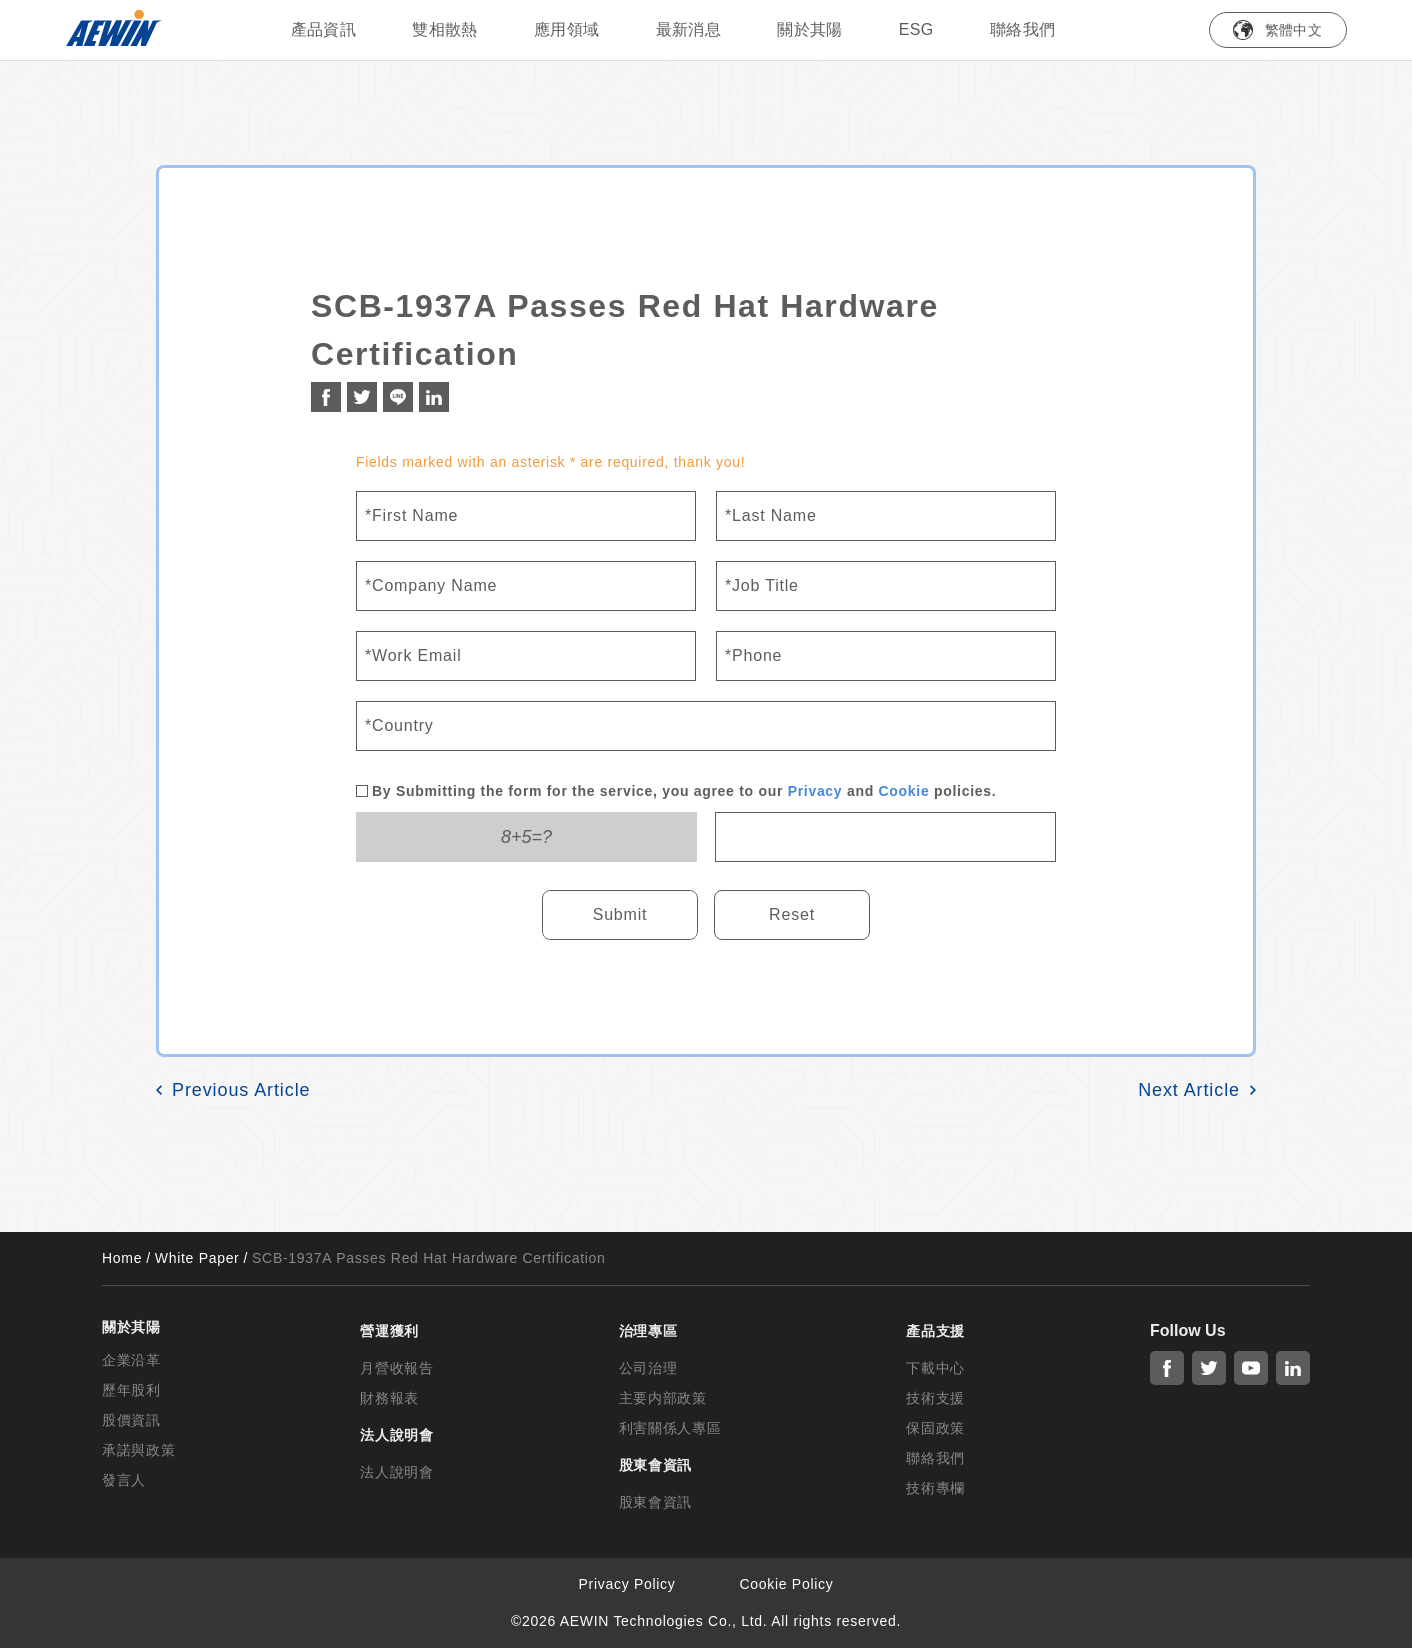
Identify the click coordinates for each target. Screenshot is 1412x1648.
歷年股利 (131, 1390)
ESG (916, 29)
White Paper (197, 1258)
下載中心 (935, 1368)
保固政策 (935, 1428)
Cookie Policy (787, 1584)
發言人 (124, 1480)
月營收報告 (397, 1368)
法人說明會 (397, 1472)
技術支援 (935, 1398)
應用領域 (567, 29)
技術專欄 (935, 1488)
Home (122, 1258)
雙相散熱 (445, 29)
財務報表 (389, 1398)
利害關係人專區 (670, 1428)
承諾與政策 (139, 1450)
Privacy (815, 791)
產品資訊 (324, 29)
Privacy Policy (627, 1584)
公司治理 (648, 1368)
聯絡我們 (1023, 29)
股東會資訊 (656, 1502)
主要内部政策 (663, 1398)
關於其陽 (810, 29)
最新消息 (689, 29)
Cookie (904, 791)
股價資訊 (131, 1420)
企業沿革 (131, 1360)
